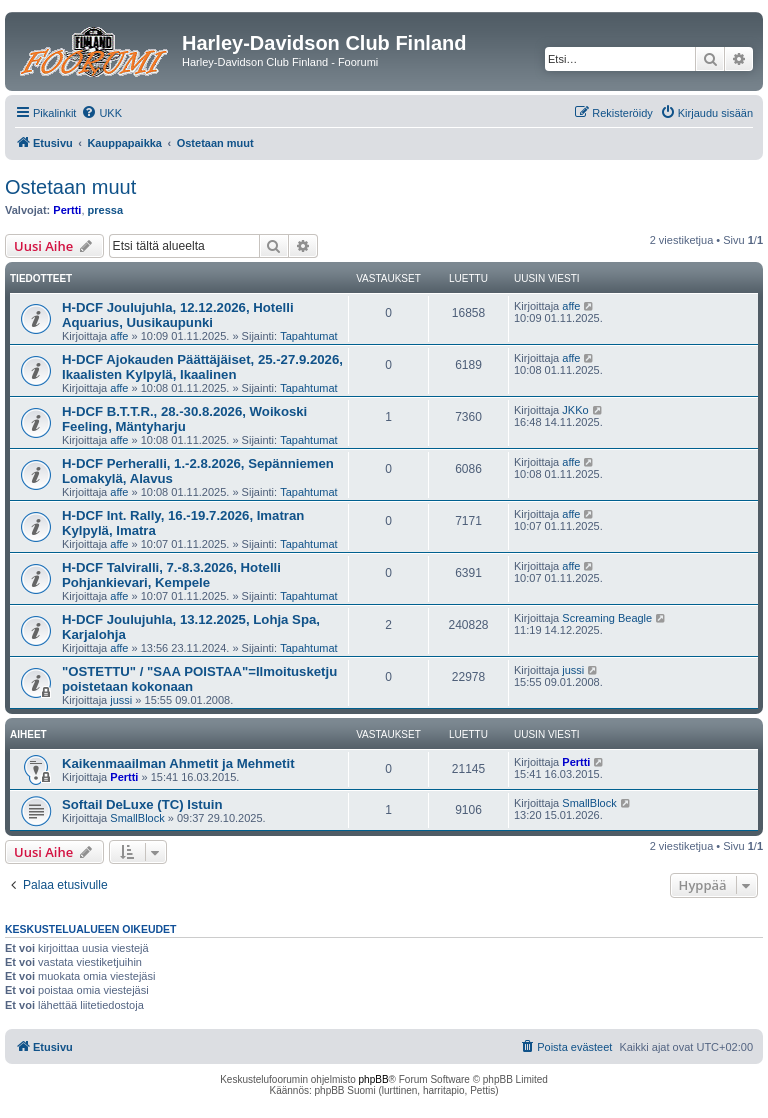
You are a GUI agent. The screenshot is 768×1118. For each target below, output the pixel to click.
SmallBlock (137, 818)
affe (119, 336)
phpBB (374, 1079)
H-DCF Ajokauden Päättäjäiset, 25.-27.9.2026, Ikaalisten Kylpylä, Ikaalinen (202, 367)
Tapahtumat (308, 336)
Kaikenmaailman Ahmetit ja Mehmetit (178, 763)
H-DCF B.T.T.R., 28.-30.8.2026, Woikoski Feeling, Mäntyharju (184, 419)
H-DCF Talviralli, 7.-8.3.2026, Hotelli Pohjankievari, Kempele (171, 575)
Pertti (67, 210)
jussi (121, 700)
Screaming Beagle (607, 618)
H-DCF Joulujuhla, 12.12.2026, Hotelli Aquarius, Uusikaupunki (178, 315)
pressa (105, 210)
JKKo (575, 410)
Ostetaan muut (70, 187)
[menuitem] (101, 113)
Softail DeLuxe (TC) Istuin (142, 804)
